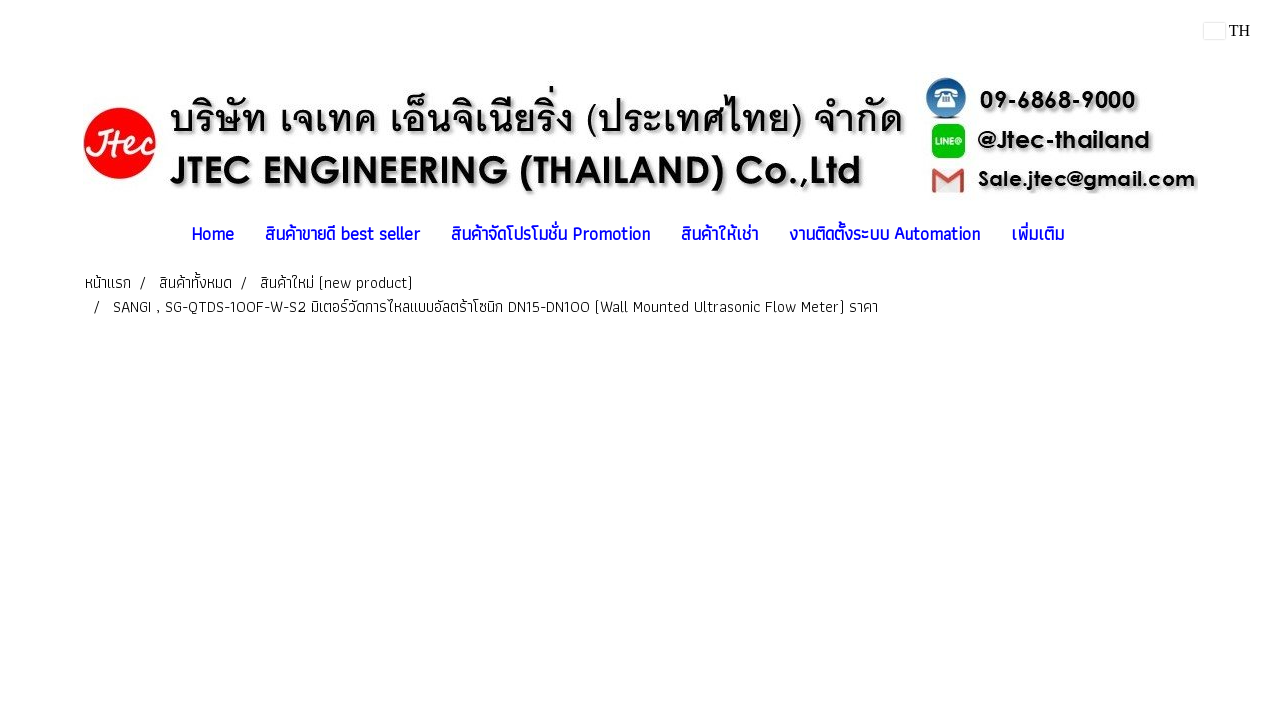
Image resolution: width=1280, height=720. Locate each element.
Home (212, 233)
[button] (1097, 234)
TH (1227, 30)
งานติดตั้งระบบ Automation (884, 233)
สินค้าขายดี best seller (342, 233)
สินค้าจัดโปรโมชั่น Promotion (550, 233)
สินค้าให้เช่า (719, 233)
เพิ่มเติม (1037, 233)
